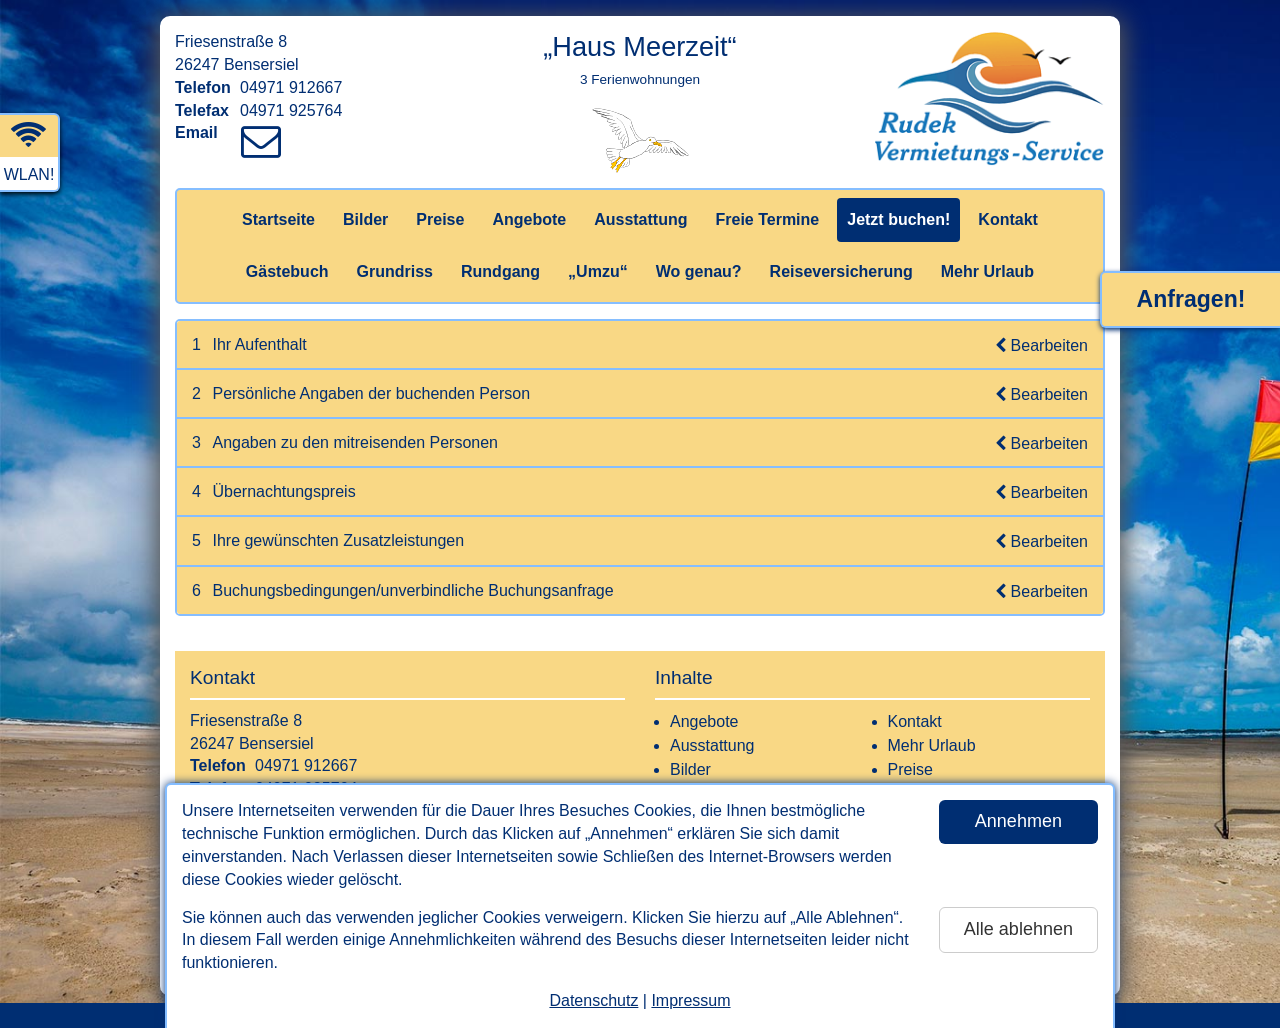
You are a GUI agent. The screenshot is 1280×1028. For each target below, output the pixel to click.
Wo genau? (699, 271)
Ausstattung (640, 219)
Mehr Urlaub (987, 271)
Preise (440, 219)
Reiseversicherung (841, 271)
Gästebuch (287, 271)
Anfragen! (1191, 299)
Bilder (365, 219)
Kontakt (1008, 219)
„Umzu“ (598, 271)
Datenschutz (593, 1000)
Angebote (529, 219)
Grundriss (395, 271)
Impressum (690, 1000)
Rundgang (500, 271)
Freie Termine (767, 219)
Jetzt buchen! (898, 219)
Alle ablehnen (1018, 929)
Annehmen (1018, 821)
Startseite (278, 219)
